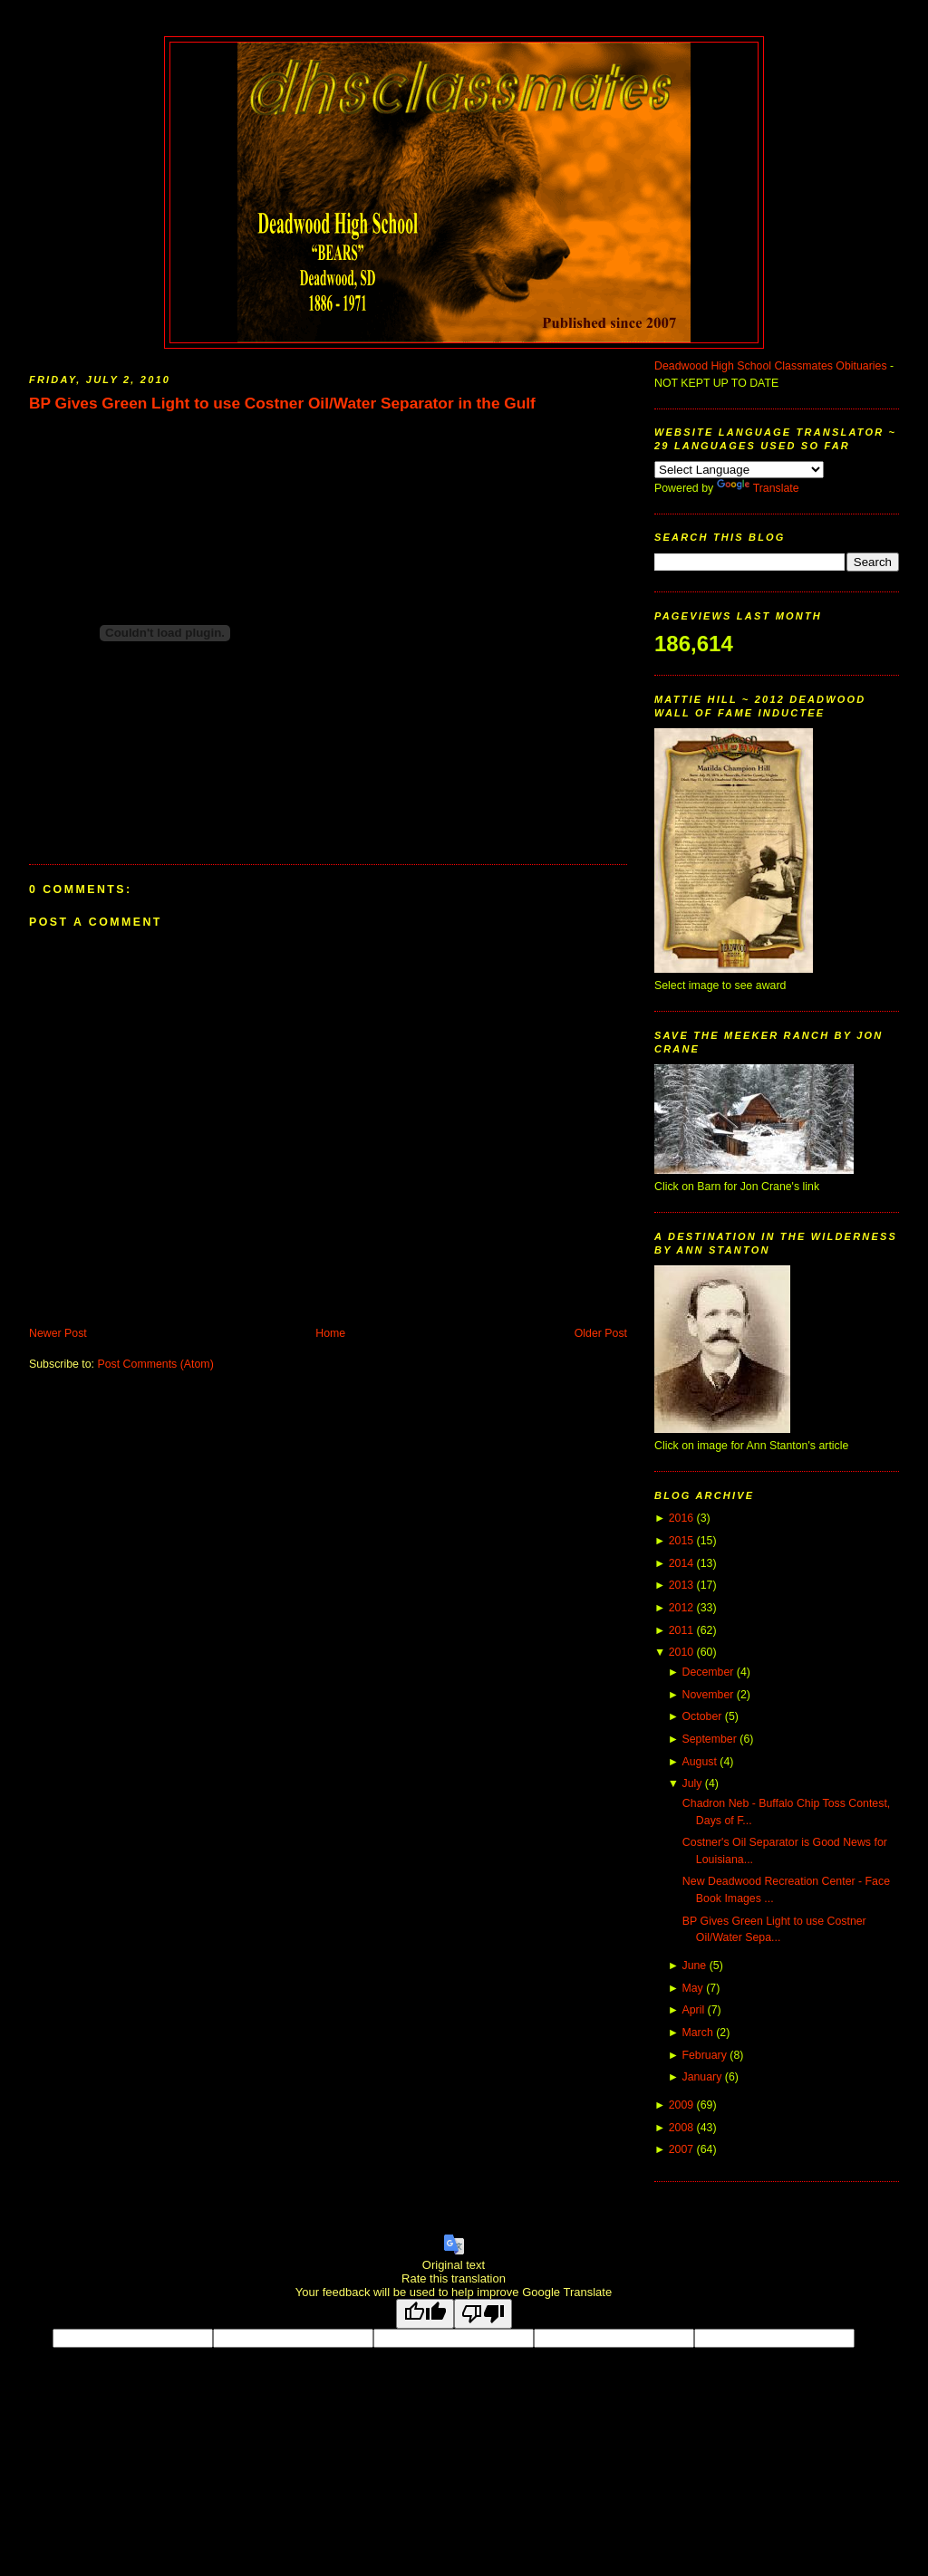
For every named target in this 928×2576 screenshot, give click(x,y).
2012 (681, 1607)
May (692, 1988)
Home (330, 1333)
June (694, 1965)
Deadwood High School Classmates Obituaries (770, 366)
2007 (681, 2149)
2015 (681, 1540)
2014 (681, 1563)
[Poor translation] (483, 2314)
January (701, 2077)
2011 (681, 1630)
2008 (681, 2127)
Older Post (601, 1333)
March (697, 2032)
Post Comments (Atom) (155, 1364)
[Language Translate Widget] (739, 469)
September (709, 1739)
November (707, 1694)
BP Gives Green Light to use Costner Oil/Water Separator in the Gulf (282, 403)
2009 (681, 2105)
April (693, 2010)
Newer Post (58, 1333)
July (691, 1783)
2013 (681, 1585)
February (704, 2055)
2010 (681, 1652)
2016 (681, 1518)
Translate (758, 488)
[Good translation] (425, 2314)
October (701, 1716)
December (707, 1672)
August (699, 1761)
